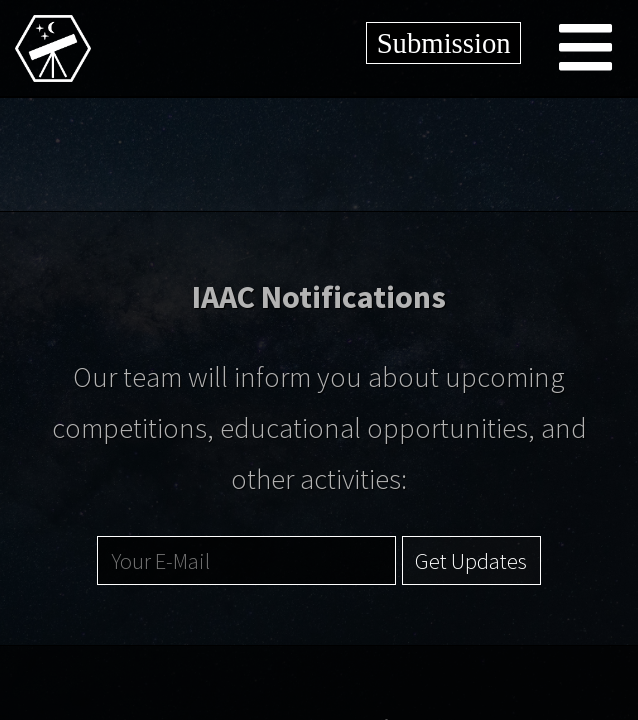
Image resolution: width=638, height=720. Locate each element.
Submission (444, 43)
